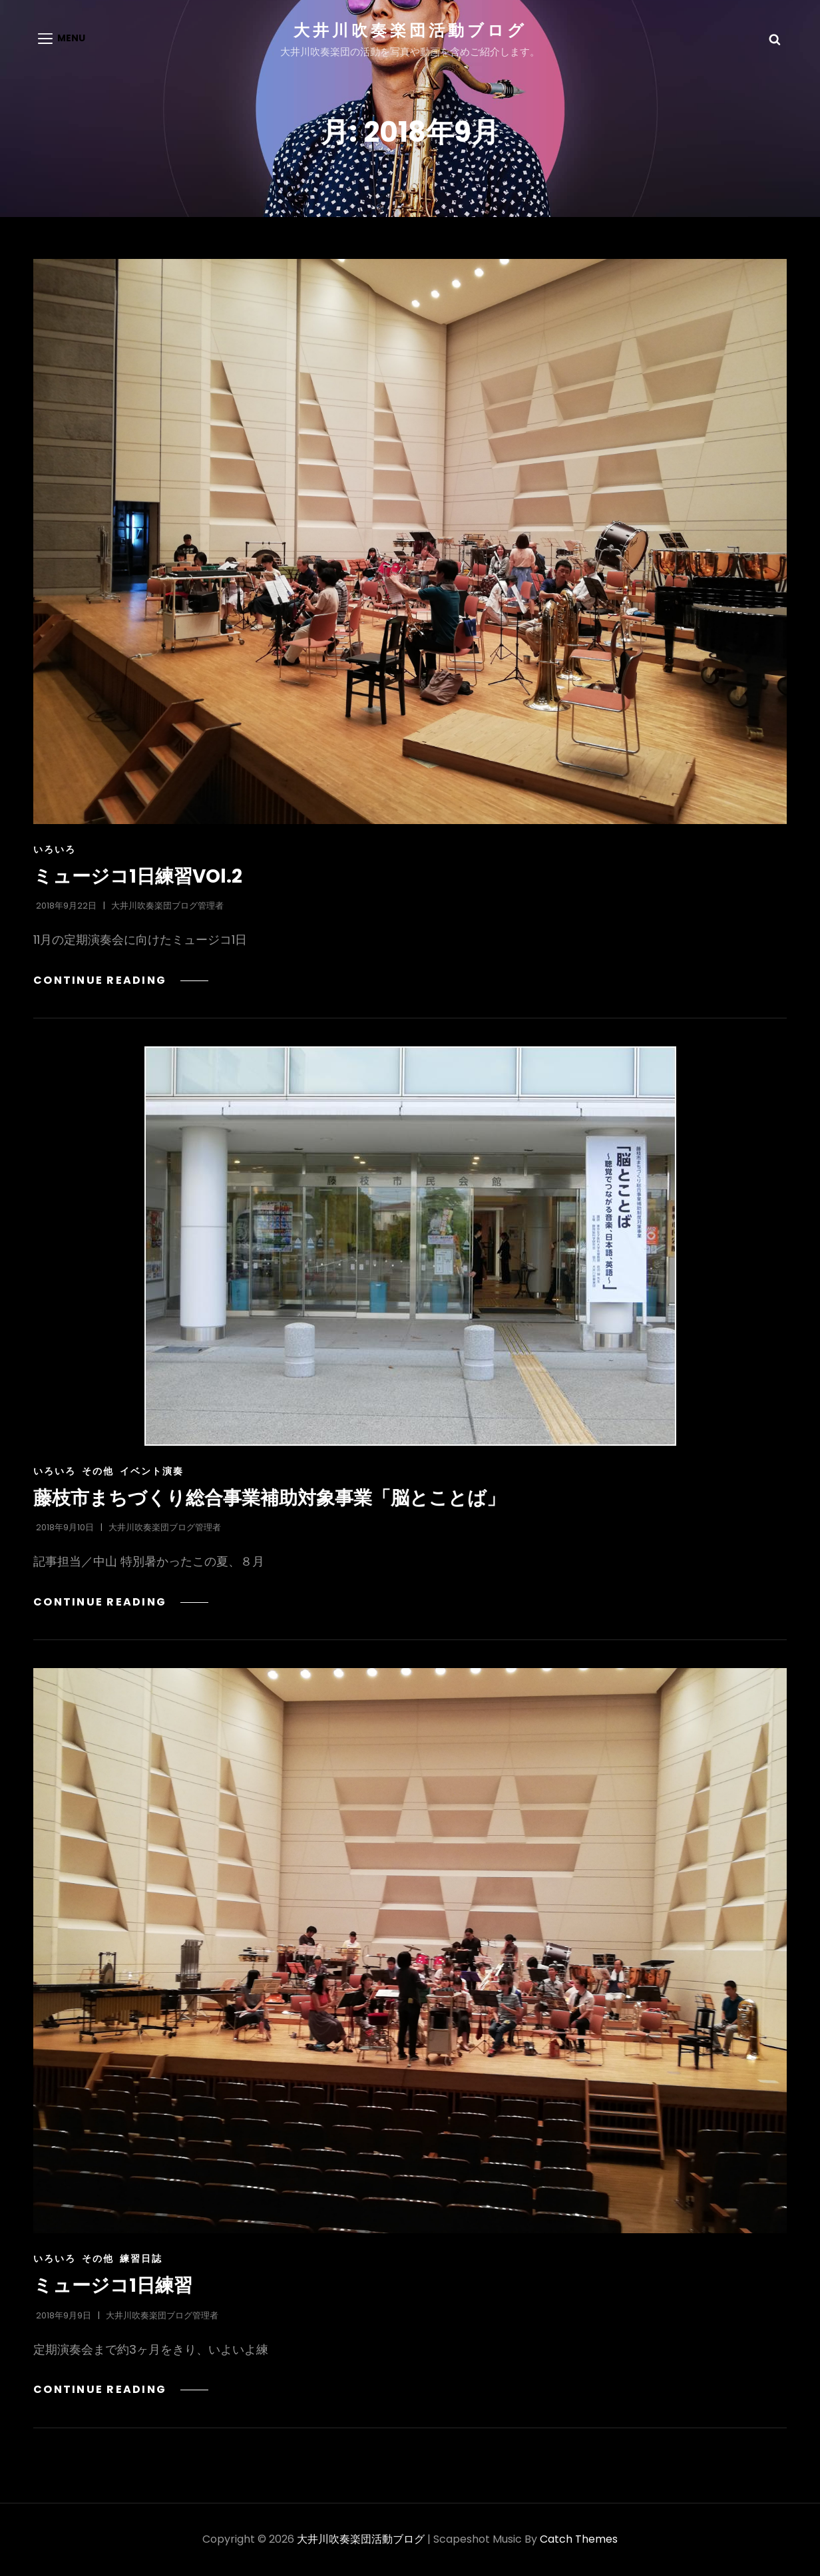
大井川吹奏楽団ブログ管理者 (167, 907)
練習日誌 (141, 2259)
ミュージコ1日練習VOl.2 (137, 878)
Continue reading (118, 980)
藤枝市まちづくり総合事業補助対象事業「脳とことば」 (269, 1499)
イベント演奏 (152, 1472)
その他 (98, 1472)
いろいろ (54, 850)
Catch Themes (579, 2539)
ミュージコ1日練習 (112, 2287)
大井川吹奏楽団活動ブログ (410, 30)
